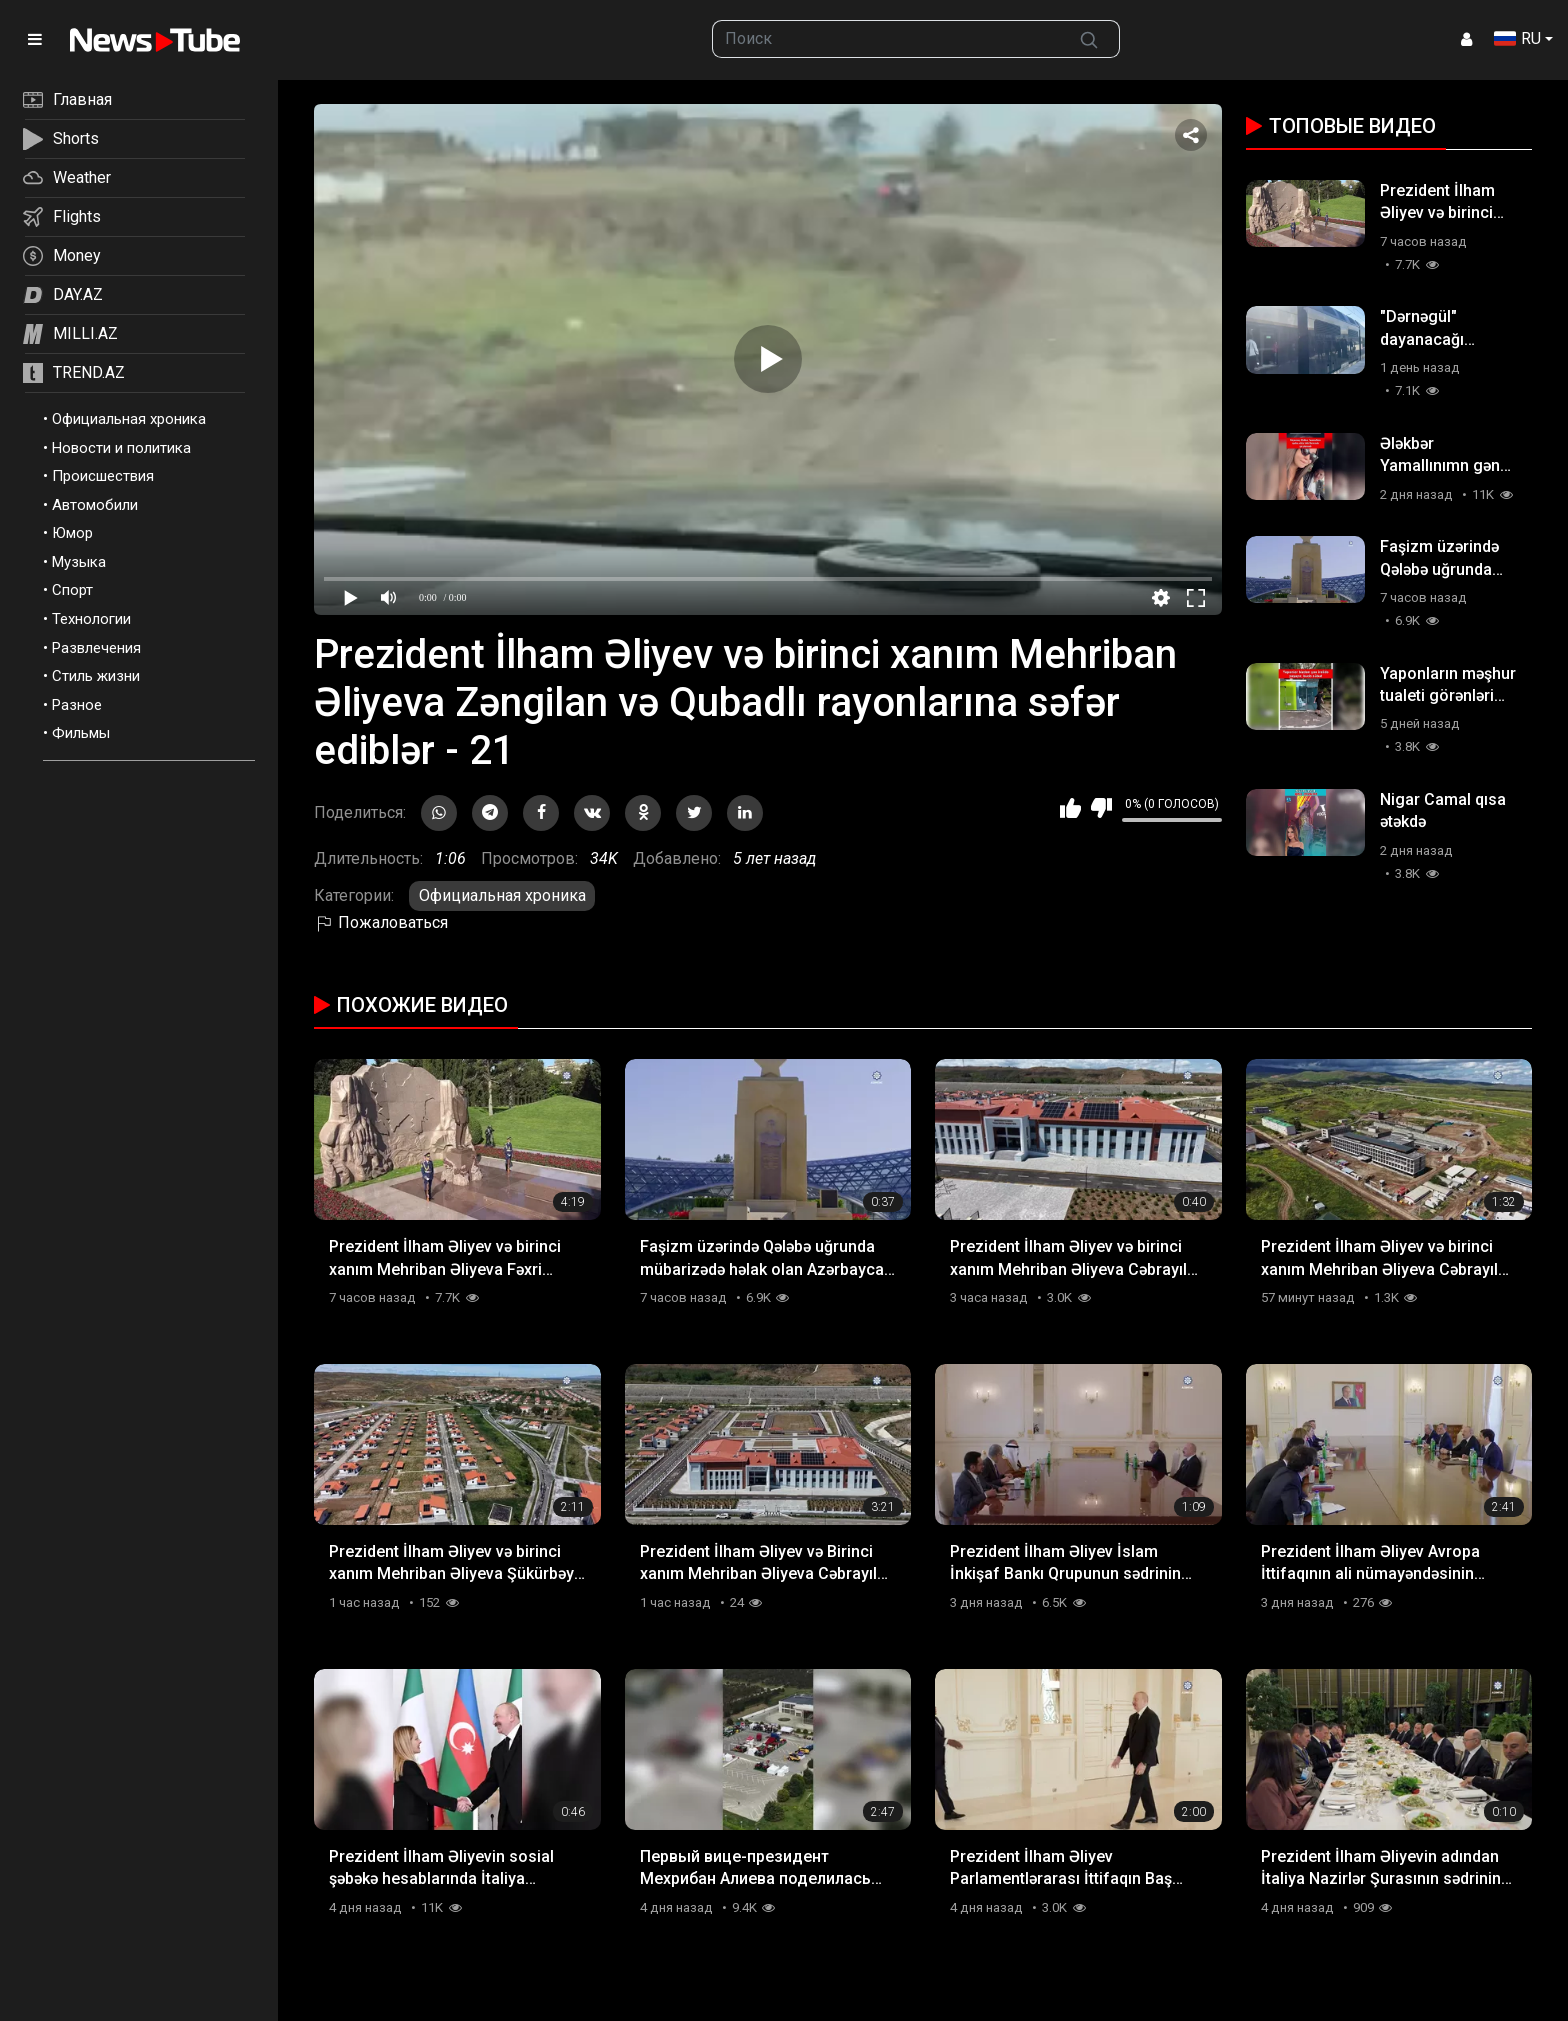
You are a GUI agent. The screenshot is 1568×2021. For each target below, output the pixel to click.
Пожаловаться (381, 922)
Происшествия (103, 476)
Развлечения (96, 648)
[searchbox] (886, 39)
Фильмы (81, 733)
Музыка (79, 562)
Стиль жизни (96, 676)
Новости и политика (121, 448)
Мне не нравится (1101, 808)
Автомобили (95, 505)
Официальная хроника (129, 419)
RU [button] (1517, 38)
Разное (77, 705)
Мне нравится (1070, 808)
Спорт (72, 590)
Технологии (91, 619)
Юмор (72, 533)
